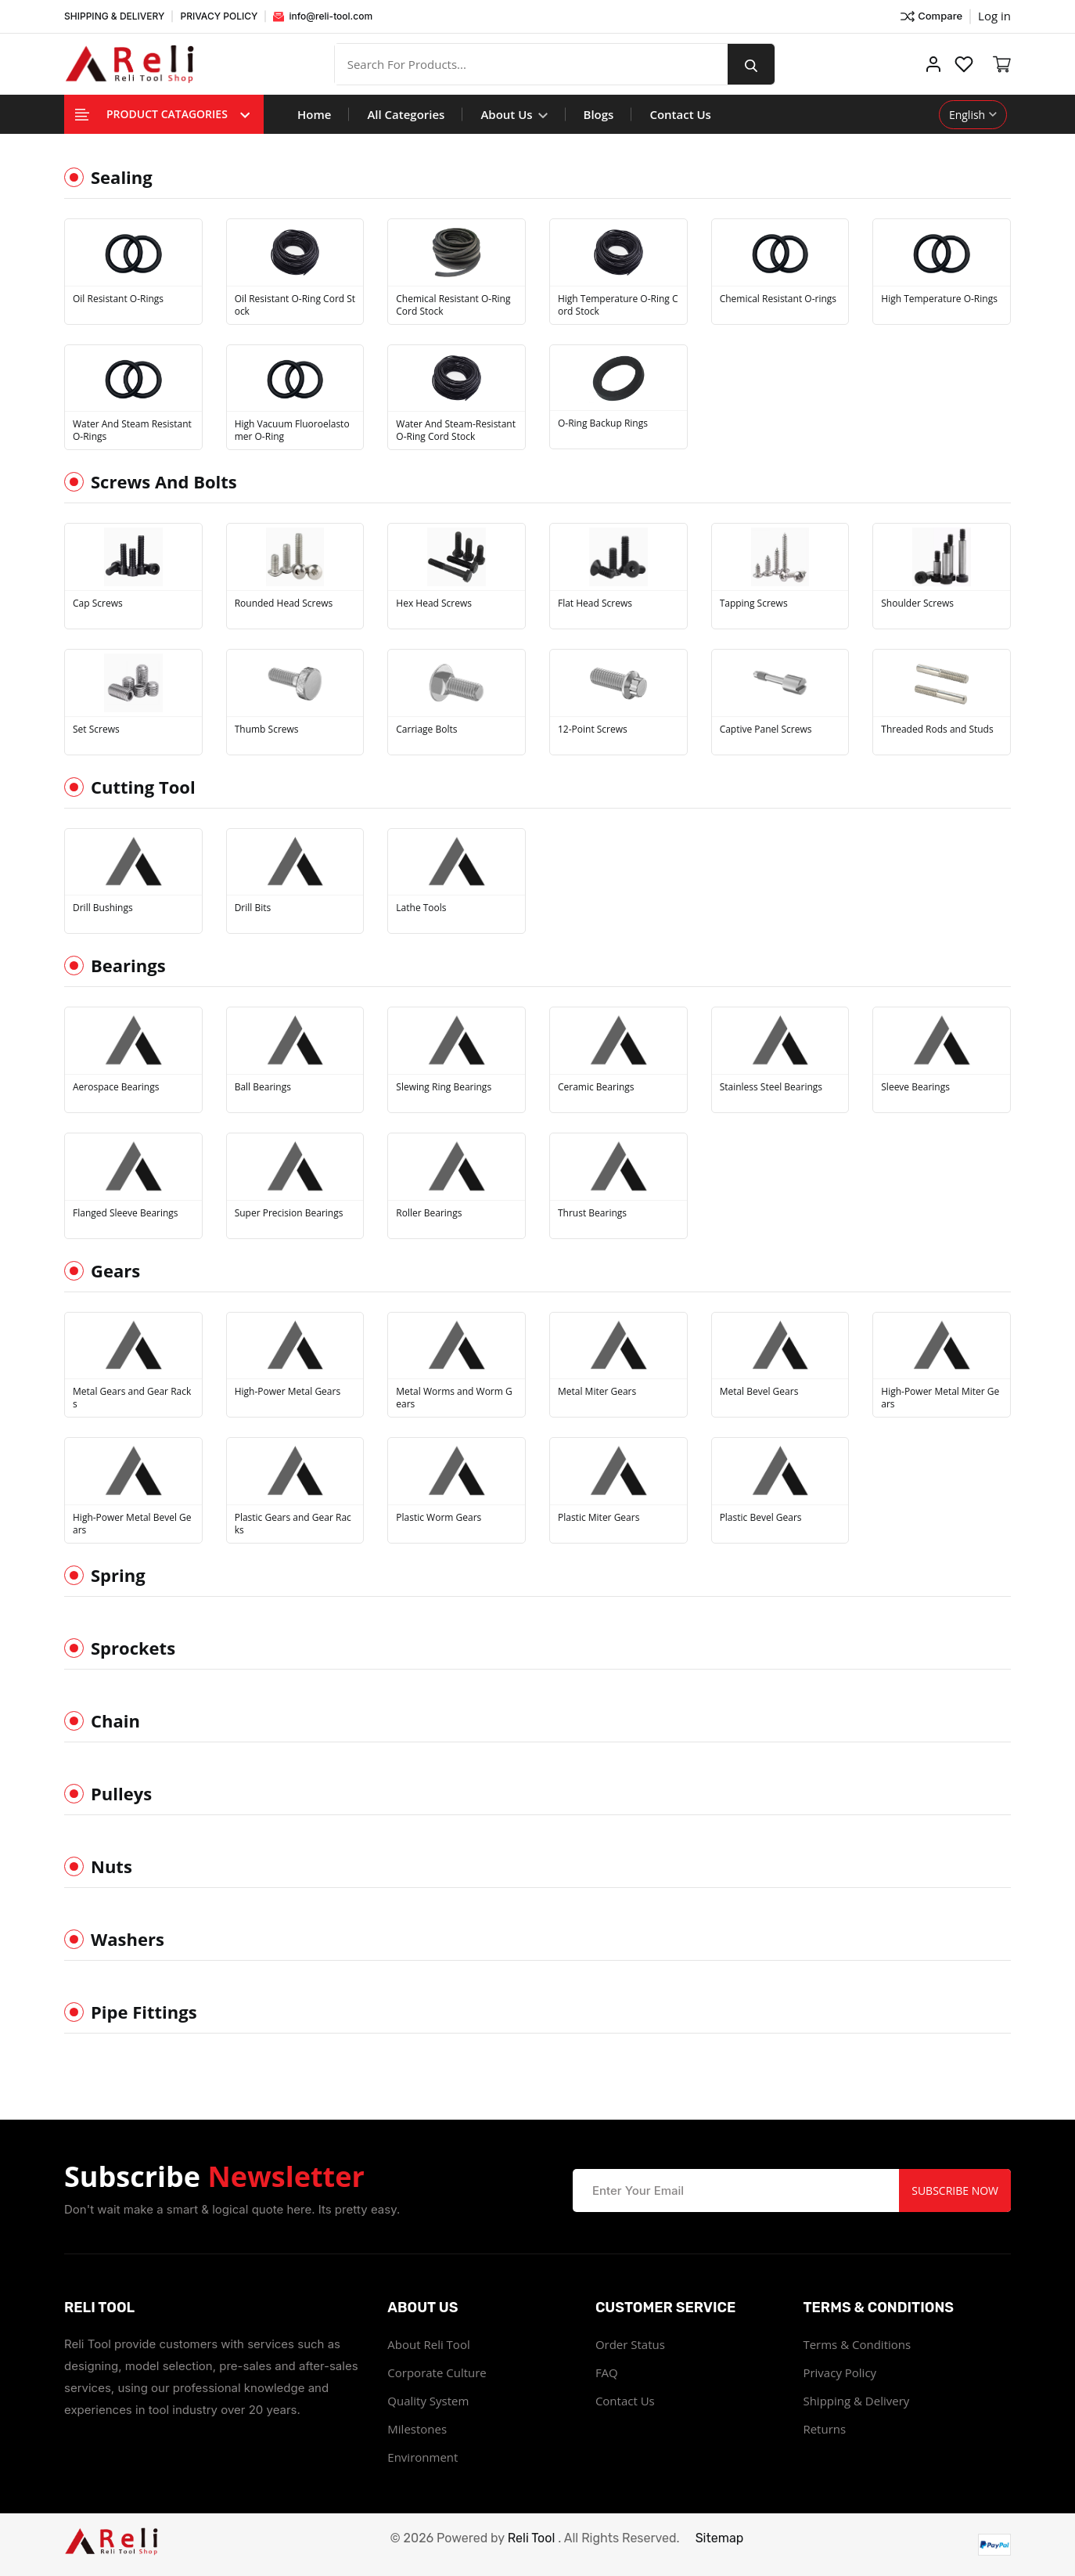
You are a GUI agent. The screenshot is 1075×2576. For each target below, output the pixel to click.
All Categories (405, 114)
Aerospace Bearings (116, 1087)
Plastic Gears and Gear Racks (293, 1524)
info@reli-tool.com (322, 16)
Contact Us (680, 114)
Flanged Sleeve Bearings (125, 1213)
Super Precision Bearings (289, 1213)
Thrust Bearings (592, 1213)
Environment (422, 2457)
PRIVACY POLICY (218, 16)
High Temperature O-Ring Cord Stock (618, 305)
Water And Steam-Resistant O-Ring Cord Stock (456, 430)
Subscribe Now (954, 2190)
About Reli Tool (428, 2344)
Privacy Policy (839, 2372)
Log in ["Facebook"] (994, 15)
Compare (930, 16)
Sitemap (720, 2538)
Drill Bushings (103, 908)
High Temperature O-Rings (939, 299)
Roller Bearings (429, 1213)
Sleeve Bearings (915, 1087)
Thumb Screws (267, 729)
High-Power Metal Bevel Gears (132, 1524)
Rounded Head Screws (284, 603)
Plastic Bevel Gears (761, 1517)
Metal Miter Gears (597, 1391)
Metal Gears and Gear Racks (132, 1397)
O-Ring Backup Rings (603, 423)
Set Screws (96, 729)
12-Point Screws (592, 729)
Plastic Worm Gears (438, 1517)
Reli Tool (531, 2538)
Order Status (630, 2344)
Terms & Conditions (857, 2344)
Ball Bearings (263, 1087)
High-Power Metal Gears (288, 1391)
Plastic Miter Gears (598, 1517)
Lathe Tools (421, 908)
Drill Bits (253, 908)
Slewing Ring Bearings (443, 1087)
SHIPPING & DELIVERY (114, 16)
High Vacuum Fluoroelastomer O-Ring (292, 430)
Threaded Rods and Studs (937, 729)
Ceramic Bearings (596, 1087)
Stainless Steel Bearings (771, 1087)
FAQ (606, 2372)
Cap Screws (98, 603)
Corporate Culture (436, 2372)
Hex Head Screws (434, 603)
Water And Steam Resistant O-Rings (132, 430)
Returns (824, 2429)
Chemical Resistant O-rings (778, 299)
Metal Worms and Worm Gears (454, 1397)
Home (314, 114)
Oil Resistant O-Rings (118, 299)
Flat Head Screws (595, 603)
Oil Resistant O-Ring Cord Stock (295, 305)
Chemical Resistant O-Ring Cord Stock (453, 305)
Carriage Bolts (426, 729)
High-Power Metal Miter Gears (940, 1397)
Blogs (599, 114)
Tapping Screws (754, 603)
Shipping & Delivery (856, 2400)
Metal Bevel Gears (759, 1391)
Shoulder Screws (917, 603)
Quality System (428, 2400)
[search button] (751, 64)
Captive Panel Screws (766, 729)
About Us (513, 114)
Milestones (417, 2429)
